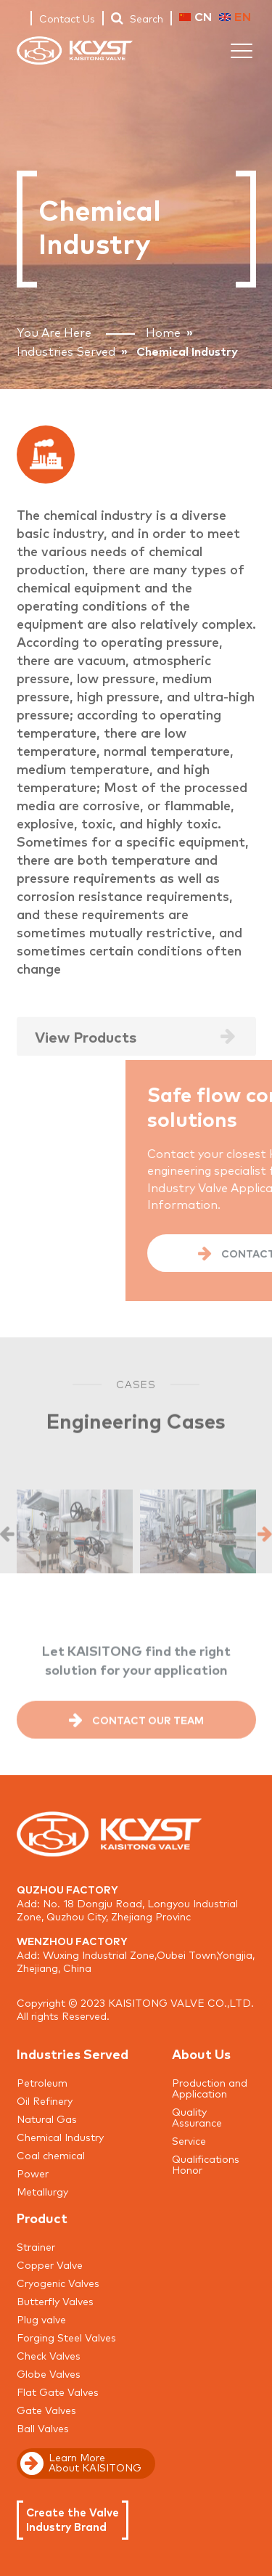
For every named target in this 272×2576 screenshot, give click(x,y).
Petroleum (42, 2082)
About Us (201, 2053)
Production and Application (209, 2088)
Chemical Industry (60, 2136)
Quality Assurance (197, 2117)
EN (235, 16)
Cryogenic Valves (58, 2282)
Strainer (36, 2246)
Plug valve (41, 2319)
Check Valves (49, 2355)
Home (163, 332)
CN (195, 16)
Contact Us (67, 18)
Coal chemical (51, 2154)
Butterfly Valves (55, 2300)
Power (33, 2173)
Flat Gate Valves (58, 2391)
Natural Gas (47, 2118)
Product (42, 2217)
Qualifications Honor (205, 2164)
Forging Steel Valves (66, 2337)
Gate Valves (46, 2409)
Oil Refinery (45, 2100)
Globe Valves (49, 2373)
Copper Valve (50, 2264)
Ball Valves (43, 2427)
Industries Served (66, 351)
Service (189, 2140)
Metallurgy (42, 2191)
